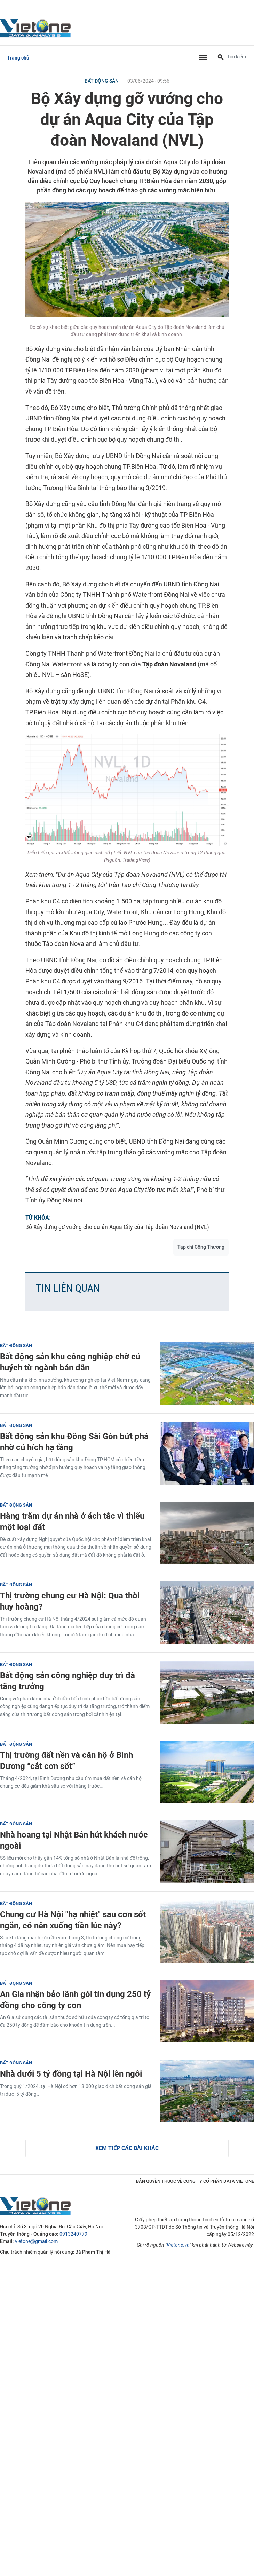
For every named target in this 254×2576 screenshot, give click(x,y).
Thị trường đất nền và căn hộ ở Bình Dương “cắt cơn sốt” (66, 1760)
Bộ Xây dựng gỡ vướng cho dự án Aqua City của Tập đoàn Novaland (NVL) (117, 1227)
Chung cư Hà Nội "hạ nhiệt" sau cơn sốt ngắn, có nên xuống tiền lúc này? (73, 1919)
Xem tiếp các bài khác (127, 2148)
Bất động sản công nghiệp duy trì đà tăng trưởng (67, 1680)
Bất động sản (102, 81)
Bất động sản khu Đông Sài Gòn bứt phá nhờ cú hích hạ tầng (74, 1441)
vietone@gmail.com (36, 2241)
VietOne (36, 27)
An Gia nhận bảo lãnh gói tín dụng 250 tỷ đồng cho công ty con (75, 1999)
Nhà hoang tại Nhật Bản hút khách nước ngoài (74, 1840)
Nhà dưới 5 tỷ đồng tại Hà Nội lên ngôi (71, 2074)
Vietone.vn (178, 2245)
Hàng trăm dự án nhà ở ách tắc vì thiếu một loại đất (72, 1521)
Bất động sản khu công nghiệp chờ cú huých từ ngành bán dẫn (70, 1361)
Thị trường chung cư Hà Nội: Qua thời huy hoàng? (70, 1600)
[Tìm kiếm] (220, 58)
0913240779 (73, 2234)
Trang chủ (18, 58)
